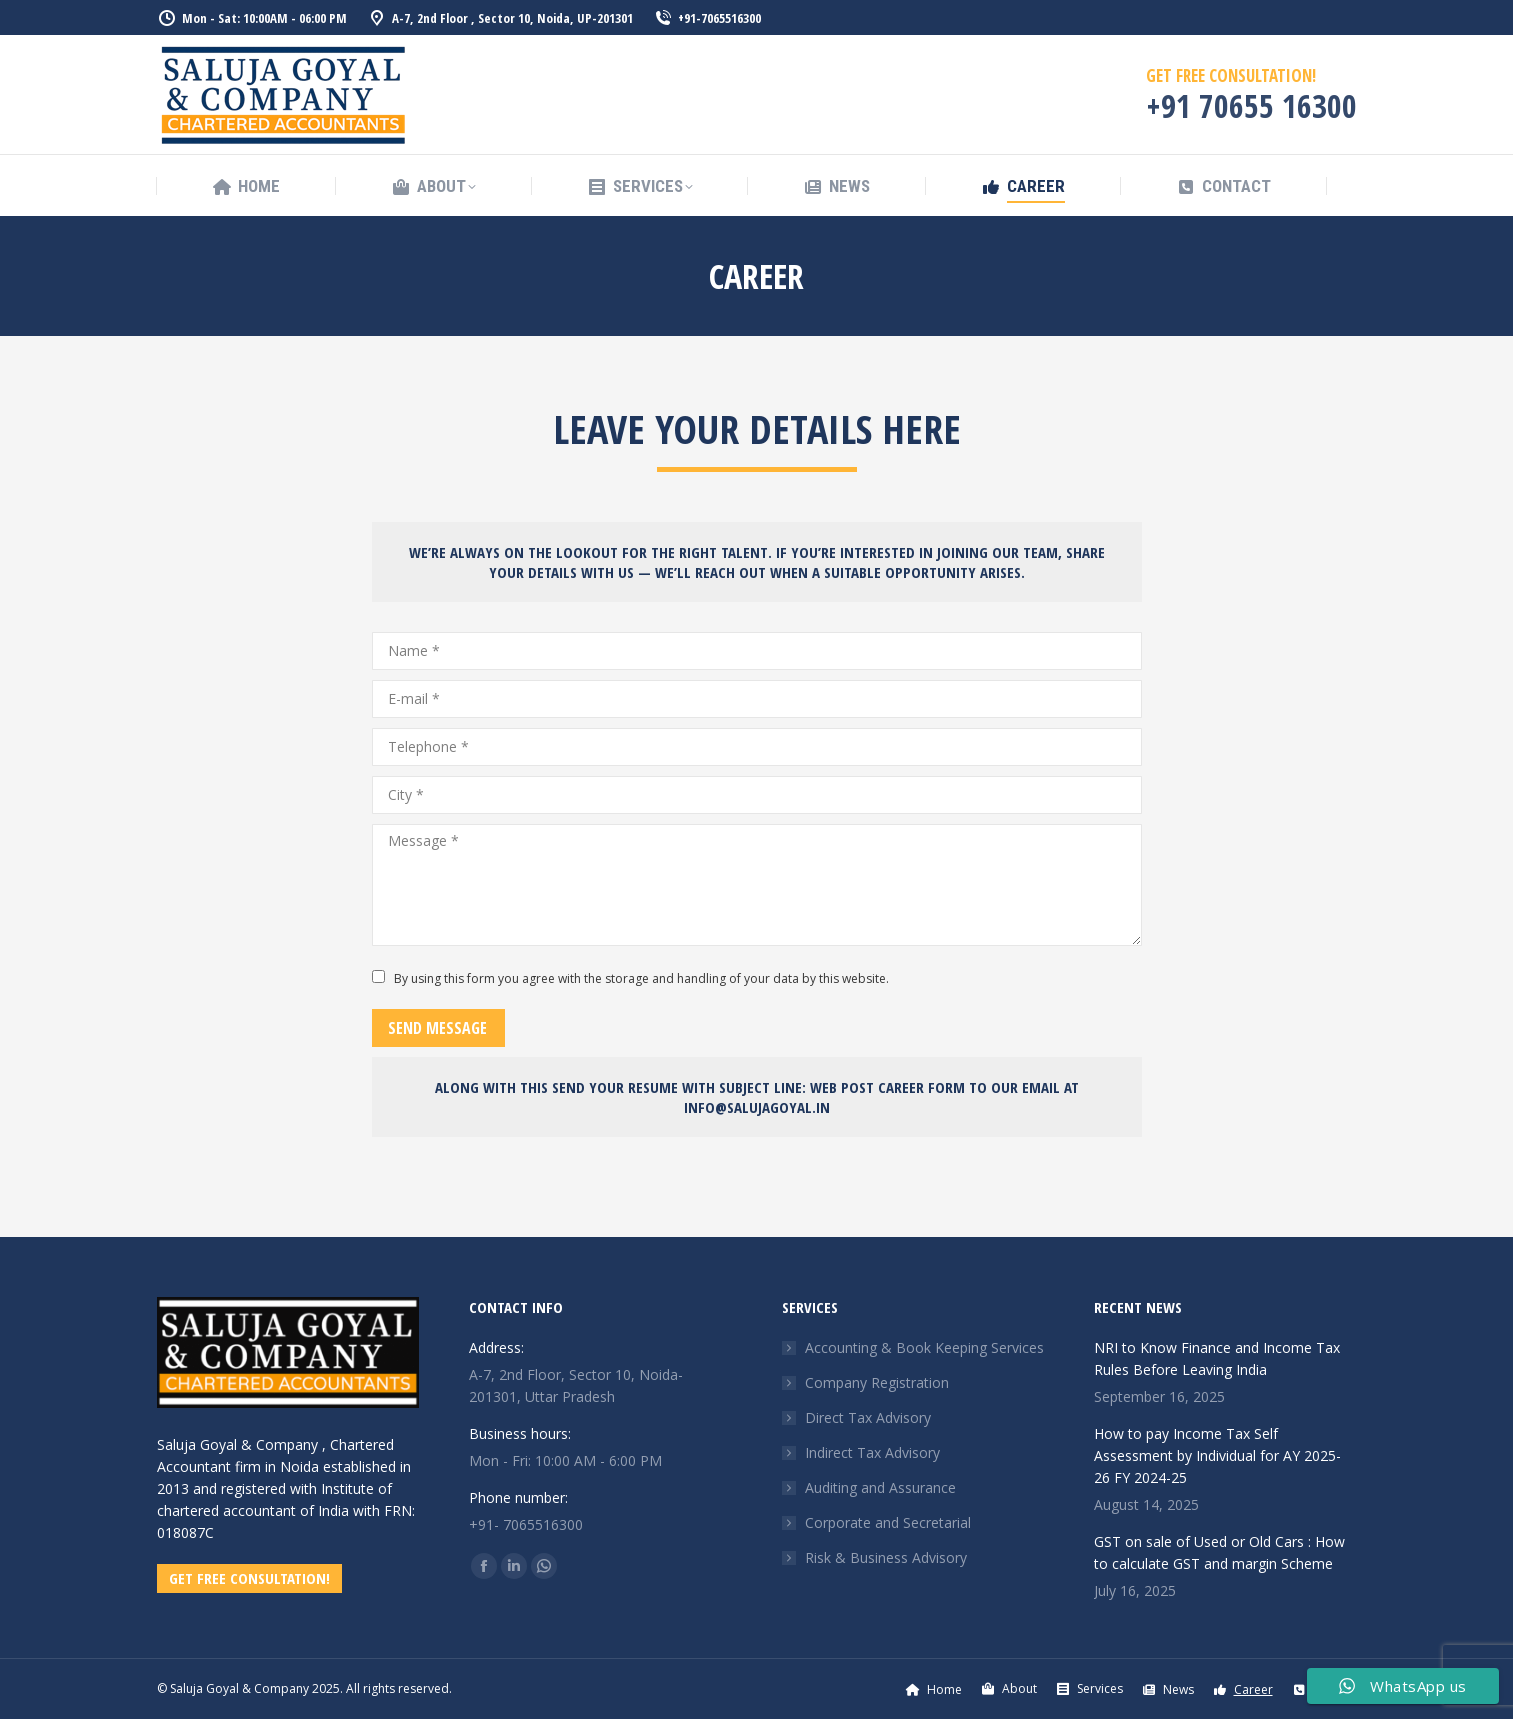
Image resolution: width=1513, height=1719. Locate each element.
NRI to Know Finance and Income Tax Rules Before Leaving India (1217, 1358)
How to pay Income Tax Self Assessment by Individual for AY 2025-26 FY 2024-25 (1217, 1455)
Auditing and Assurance (880, 1487)
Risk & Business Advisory (886, 1557)
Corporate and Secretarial (888, 1522)
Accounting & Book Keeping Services (924, 1347)
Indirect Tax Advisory (872, 1452)
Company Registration (877, 1382)
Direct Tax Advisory (868, 1417)
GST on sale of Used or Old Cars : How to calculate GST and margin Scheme (1219, 1552)
